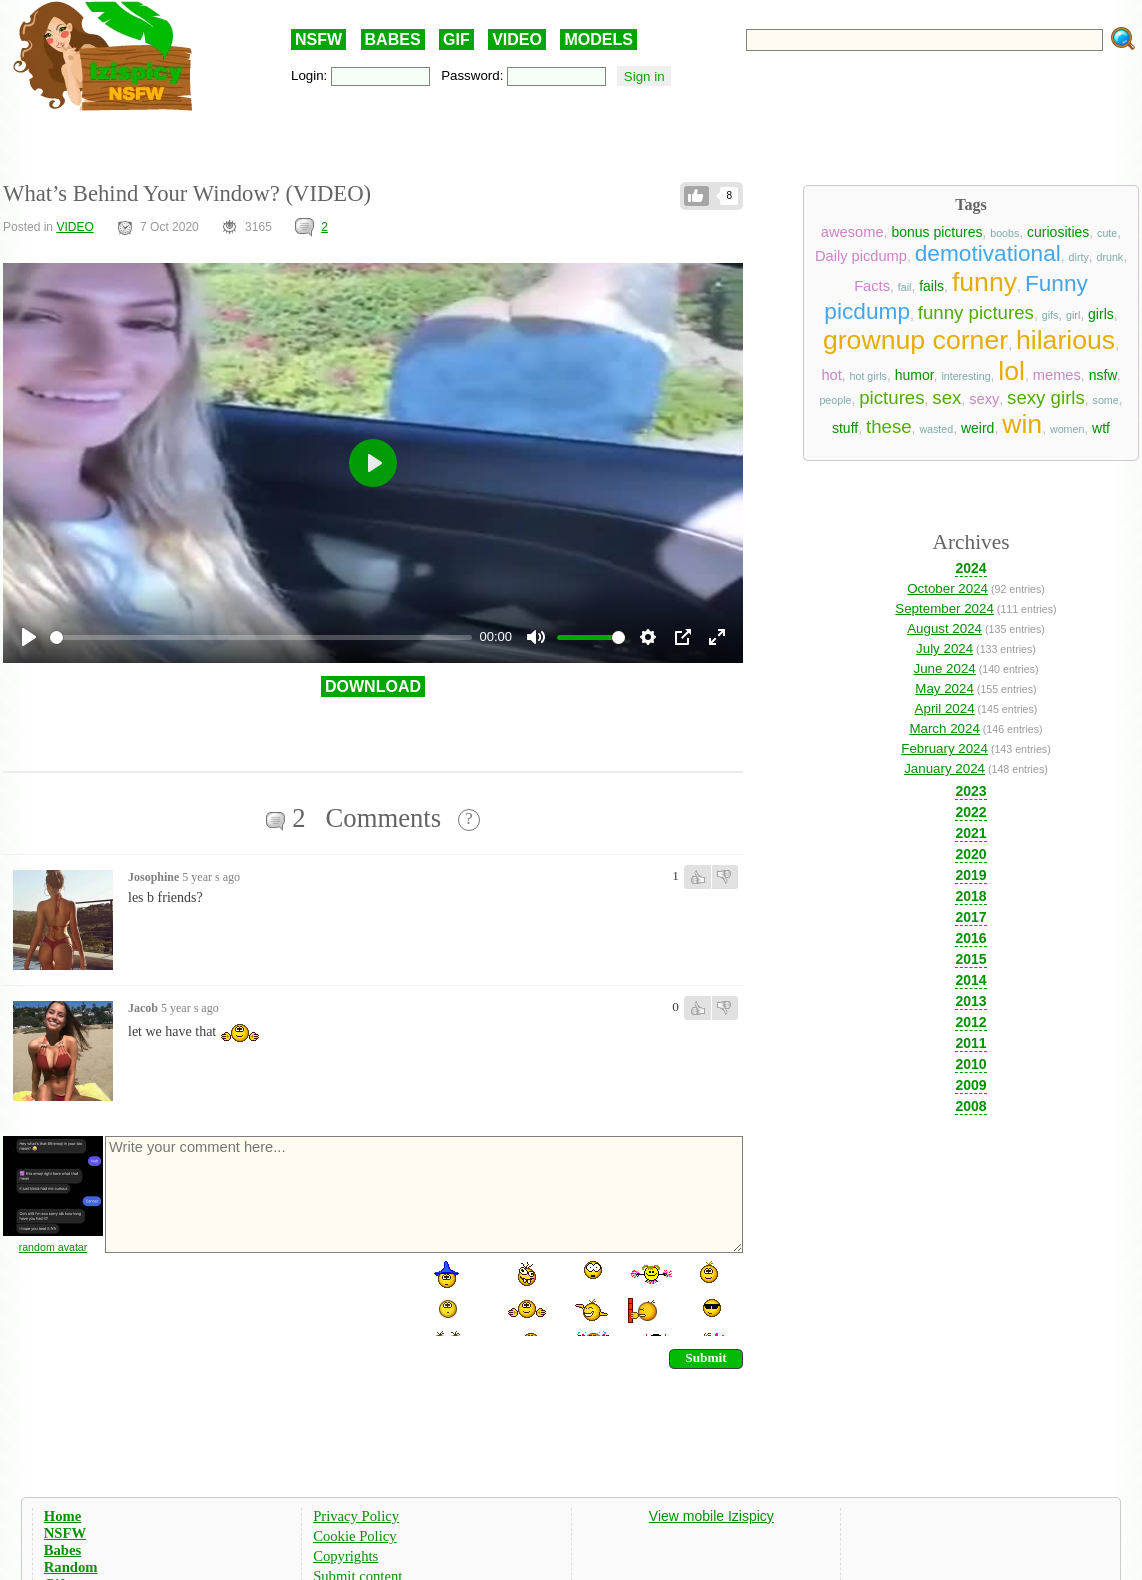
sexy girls (1046, 397)
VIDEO (517, 39)
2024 (970, 568)
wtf (1101, 428)
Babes (62, 1550)
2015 (970, 959)
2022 (970, 812)
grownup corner (915, 340)
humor (914, 375)
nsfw (1103, 375)
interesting (965, 376)
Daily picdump (861, 256)
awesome (852, 232)
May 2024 (944, 688)
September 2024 (944, 608)
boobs (1004, 233)
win (1022, 424)
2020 (970, 854)
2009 (970, 1085)
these (889, 426)
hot (831, 375)
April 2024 (945, 708)
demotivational (988, 253)
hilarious (1065, 340)
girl (1073, 315)
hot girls (868, 376)
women (1067, 429)
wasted (936, 429)
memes (1057, 375)
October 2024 (947, 588)
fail (905, 287)
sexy (984, 399)
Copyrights (345, 1556)
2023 (970, 791)
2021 (970, 833)
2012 (970, 1022)
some (1106, 400)
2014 (970, 980)
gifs (1050, 315)
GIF (456, 39)
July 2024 (944, 648)
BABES (393, 39)
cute (1107, 233)
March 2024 (944, 728)
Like (696, 196)
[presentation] (255, 1297)
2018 (970, 896)
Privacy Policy (356, 1516)
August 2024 (944, 628)
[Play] (29, 637)
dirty (1079, 257)
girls (1101, 314)
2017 (970, 917)
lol (1011, 371)
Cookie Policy (354, 1536)
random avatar (53, 1247)
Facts (872, 286)
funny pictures (976, 312)
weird (977, 428)
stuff (845, 428)
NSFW (318, 39)
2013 (970, 1001)
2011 (970, 1043)
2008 (970, 1106)
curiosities (1058, 232)
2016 (970, 938)
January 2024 (944, 768)
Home (62, 1516)
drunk (1110, 257)
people (835, 400)
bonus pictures (936, 232)
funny (984, 282)
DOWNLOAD (373, 686)
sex (946, 397)
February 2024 (944, 748)
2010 (970, 1064)
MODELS (598, 39)
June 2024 (944, 668)
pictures (891, 397)
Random (71, 1567)
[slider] (261, 637)
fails (931, 286)
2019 (970, 875)
